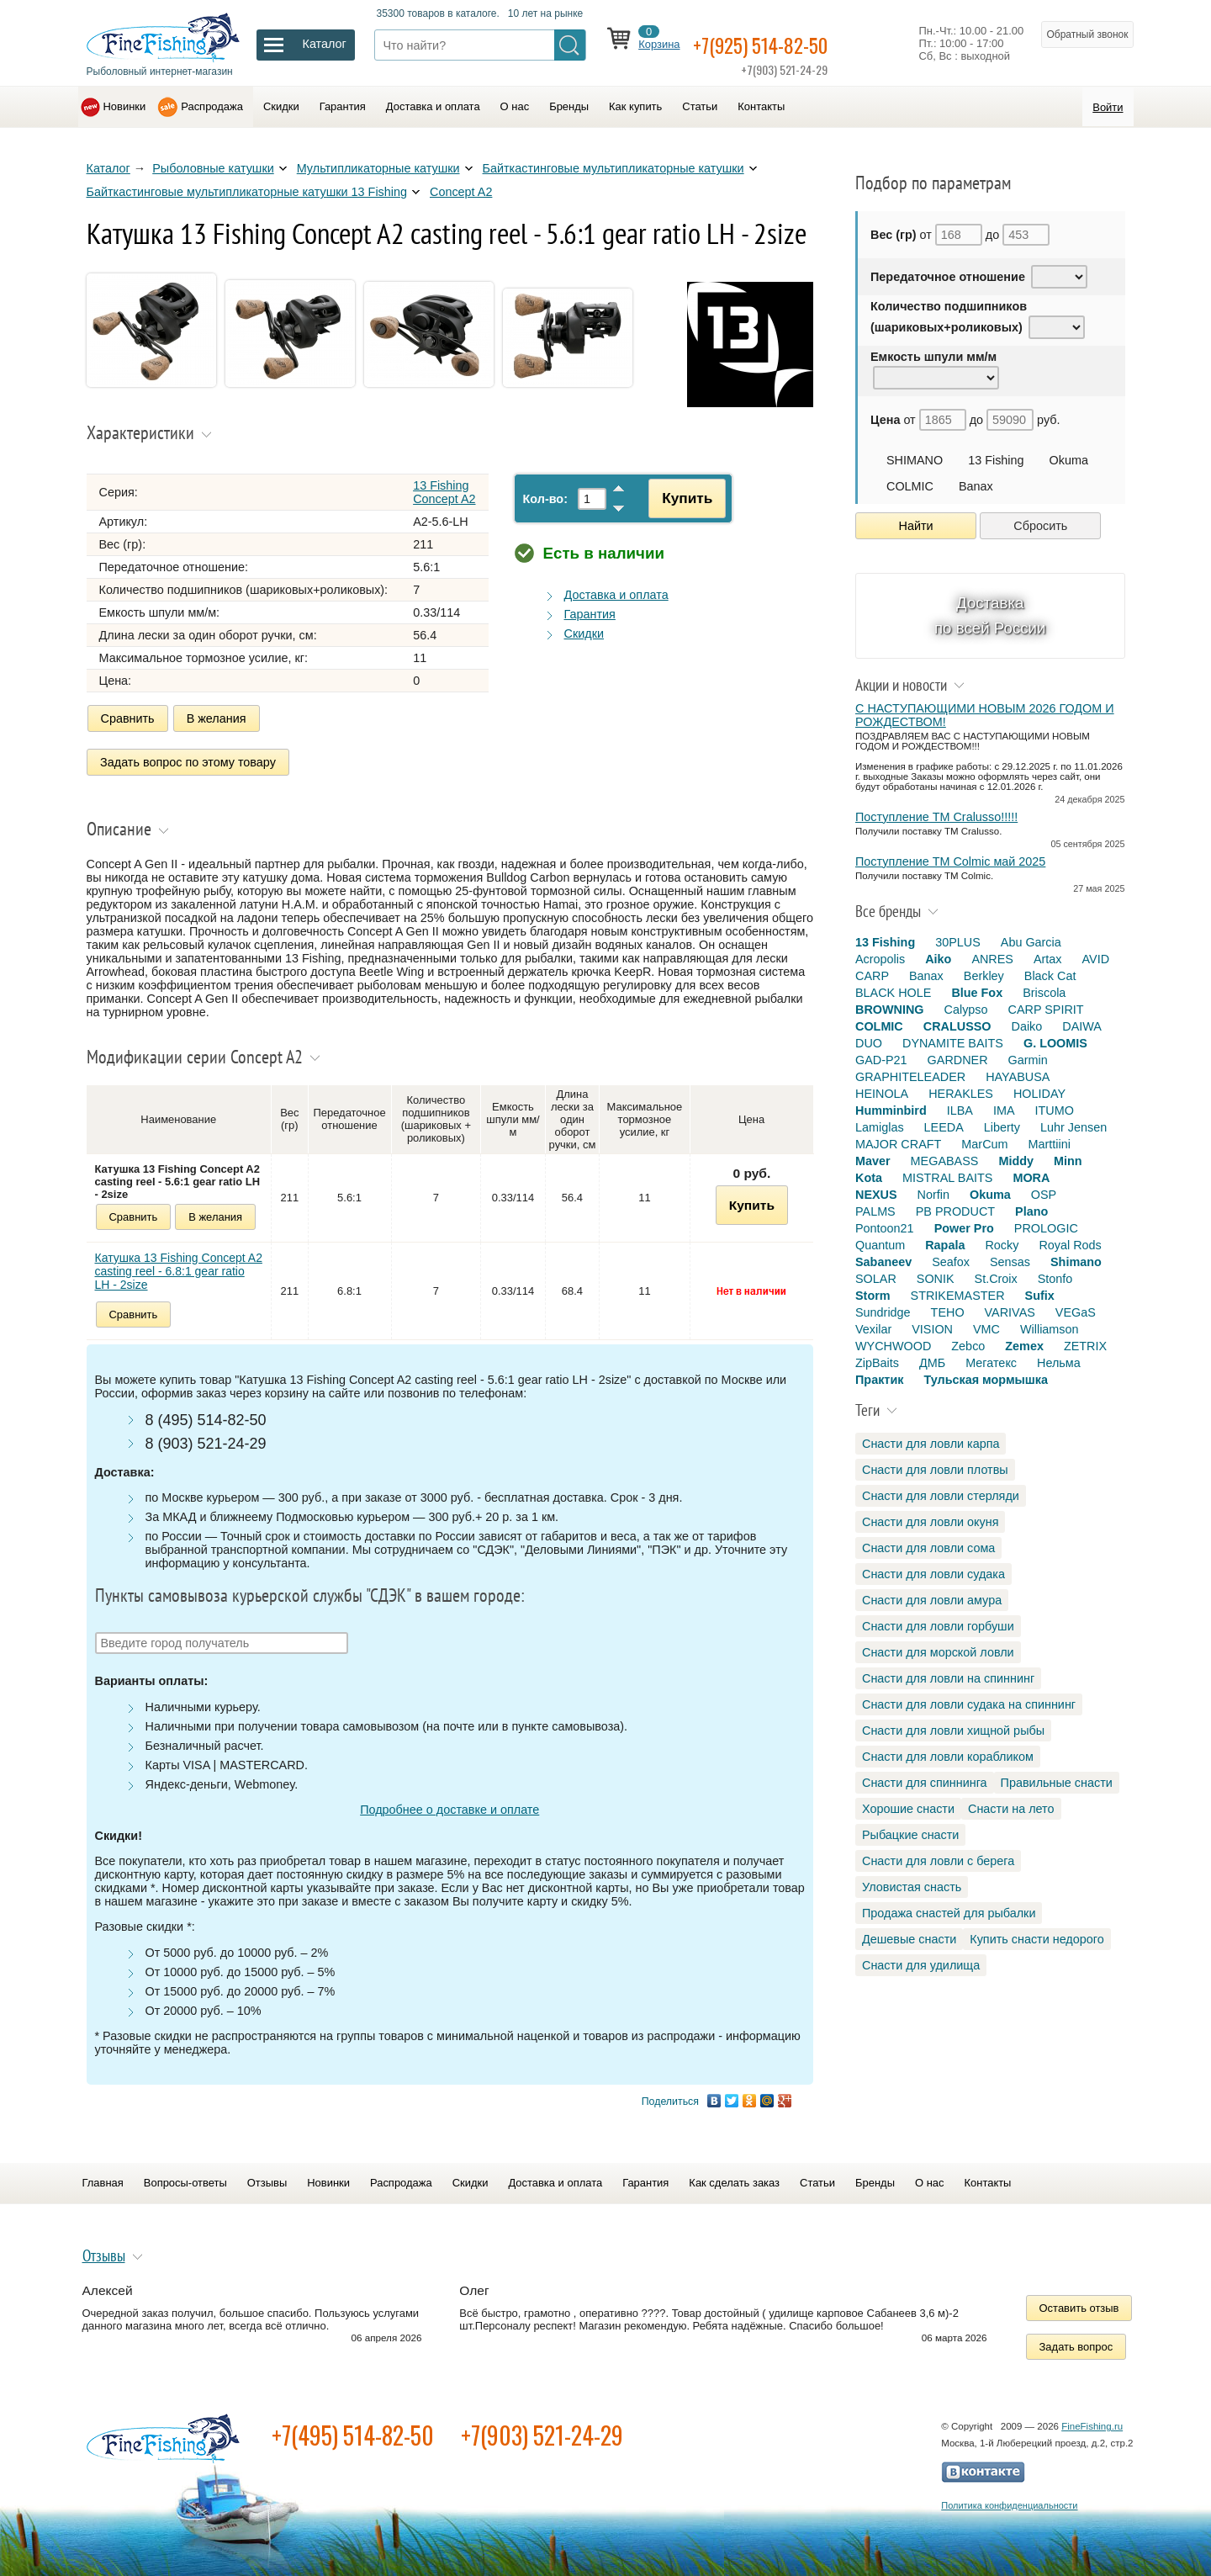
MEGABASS (945, 1161)
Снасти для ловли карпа (930, 1443)
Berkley (984, 976)
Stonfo (1055, 1278)
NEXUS (876, 1194)
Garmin (1028, 1060)
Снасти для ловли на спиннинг (948, 1678)
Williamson (1049, 1329)
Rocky (1001, 1245)
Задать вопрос (1076, 2341)
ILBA (960, 1110)
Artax (1048, 959)
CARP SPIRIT (1046, 1009)
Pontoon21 (884, 1228)
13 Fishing (995, 460)
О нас (515, 106)
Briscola (1044, 992)
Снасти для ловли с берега (938, 1861)
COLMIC (909, 486)
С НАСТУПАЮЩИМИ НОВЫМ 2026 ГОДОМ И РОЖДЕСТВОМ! (984, 715)
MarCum (984, 1144)
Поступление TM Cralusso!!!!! (936, 817)
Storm (873, 1295)
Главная (103, 2177)
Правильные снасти (1057, 1782)
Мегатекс (991, 1363)
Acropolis (880, 959)
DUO (868, 1043)
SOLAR (875, 1278)
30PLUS (958, 942)
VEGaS (1075, 1312)
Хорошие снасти (908, 1808)
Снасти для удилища (921, 1965)
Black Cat (1050, 976)
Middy (1016, 1161)
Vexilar (873, 1329)
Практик (879, 1379)
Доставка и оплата (433, 106)
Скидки (281, 106)
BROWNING (889, 1009)
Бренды (569, 106)
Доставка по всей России (990, 615)
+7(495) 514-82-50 (353, 2429)
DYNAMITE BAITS (952, 1043)
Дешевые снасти (909, 1939)
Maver (873, 1161)
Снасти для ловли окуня (930, 1522)
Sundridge (883, 1312)
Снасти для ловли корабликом (948, 1756)
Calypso (966, 1009)
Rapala (945, 1245)
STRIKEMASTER (958, 1295)
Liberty (1002, 1127)
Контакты (761, 106)
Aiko (938, 959)
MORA (1031, 1178)
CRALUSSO (957, 1026)
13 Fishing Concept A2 (444, 492)
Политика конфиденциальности (1009, 2499)
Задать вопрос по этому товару (189, 759)
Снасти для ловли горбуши (938, 1626)
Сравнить (128, 718)
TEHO (948, 1312)
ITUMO (1054, 1110)
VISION (932, 1329)
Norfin (933, 1194)
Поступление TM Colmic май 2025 (950, 861)
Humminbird (891, 1110)
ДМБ (932, 1363)
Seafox (951, 1262)
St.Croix (996, 1278)
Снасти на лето (1011, 1808)
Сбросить (1040, 526)
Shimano (1076, 1262)
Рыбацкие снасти (910, 1835)
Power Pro (964, 1228)
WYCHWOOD (893, 1346)
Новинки (124, 106)
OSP (1043, 1194)
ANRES (992, 959)
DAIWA (1082, 1026)
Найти (916, 526)
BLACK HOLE (893, 992)
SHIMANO (914, 460)
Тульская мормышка (985, 1379)
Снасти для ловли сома (928, 1548)
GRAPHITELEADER (910, 1077)
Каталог (108, 168)
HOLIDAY (1039, 1093)
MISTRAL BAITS (947, 1178)
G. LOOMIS (1055, 1043)
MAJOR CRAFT (898, 1144)
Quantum (880, 1245)
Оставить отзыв (1079, 2302)
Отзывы (267, 2177)
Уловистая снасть (911, 1887)
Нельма (1059, 1363)
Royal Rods (1070, 1245)
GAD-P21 (881, 1060)
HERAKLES (960, 1093)
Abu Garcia (1031, 942)
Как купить (635, 106)
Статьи (699, 106)
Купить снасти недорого (1036, 1939)
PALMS (875, 1211)
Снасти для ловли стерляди (940, 1496)
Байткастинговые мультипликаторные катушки (613, 168)
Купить (678, 498)
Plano (1031, 1211)
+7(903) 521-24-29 (542, 2429)
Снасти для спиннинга (924, 1782)
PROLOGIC (1046, 1228)
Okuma (1069, 460)
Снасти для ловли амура (932, 1600)
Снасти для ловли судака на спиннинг (969, 1704)
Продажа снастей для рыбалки (948, 1913)
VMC (986, 1329)
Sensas (1010, 1262)
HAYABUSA (1018, 1077)
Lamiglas (879, 1127)
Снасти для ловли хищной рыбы (953, 1730)
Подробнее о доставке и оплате (449, 1803)
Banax (976, 486)
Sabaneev (883, 1262)
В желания (216, 718)
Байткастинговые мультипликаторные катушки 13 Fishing (247, 192)
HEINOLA (881, 1093)
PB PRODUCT (955, 1211)
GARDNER (958, 1060)
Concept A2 (461, 192)
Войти (1107, 107)
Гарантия (343, 106)
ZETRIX (1085, 1346)
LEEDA (944, 1127)
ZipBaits (877, 1363)
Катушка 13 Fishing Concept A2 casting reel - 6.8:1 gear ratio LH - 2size (178, 1264)
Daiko (1027, 1026)
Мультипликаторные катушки (378, 168)
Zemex (1024, 1346)
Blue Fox (976, 992)
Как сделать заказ (734, 2177)
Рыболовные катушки (213, 168)
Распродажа (212, 106)
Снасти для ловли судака (933, 1574)
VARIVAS (1010, 1312)
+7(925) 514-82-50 (782, 43)
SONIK (936, 1278)
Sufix (1040, 1295)
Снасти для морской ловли (938, 1652)
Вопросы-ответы (185, 2177)
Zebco (968, 1346)
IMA (1004, 1110)
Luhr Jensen (1073, 1127)
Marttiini (1050, 1144)
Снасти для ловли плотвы (935, 1469)
